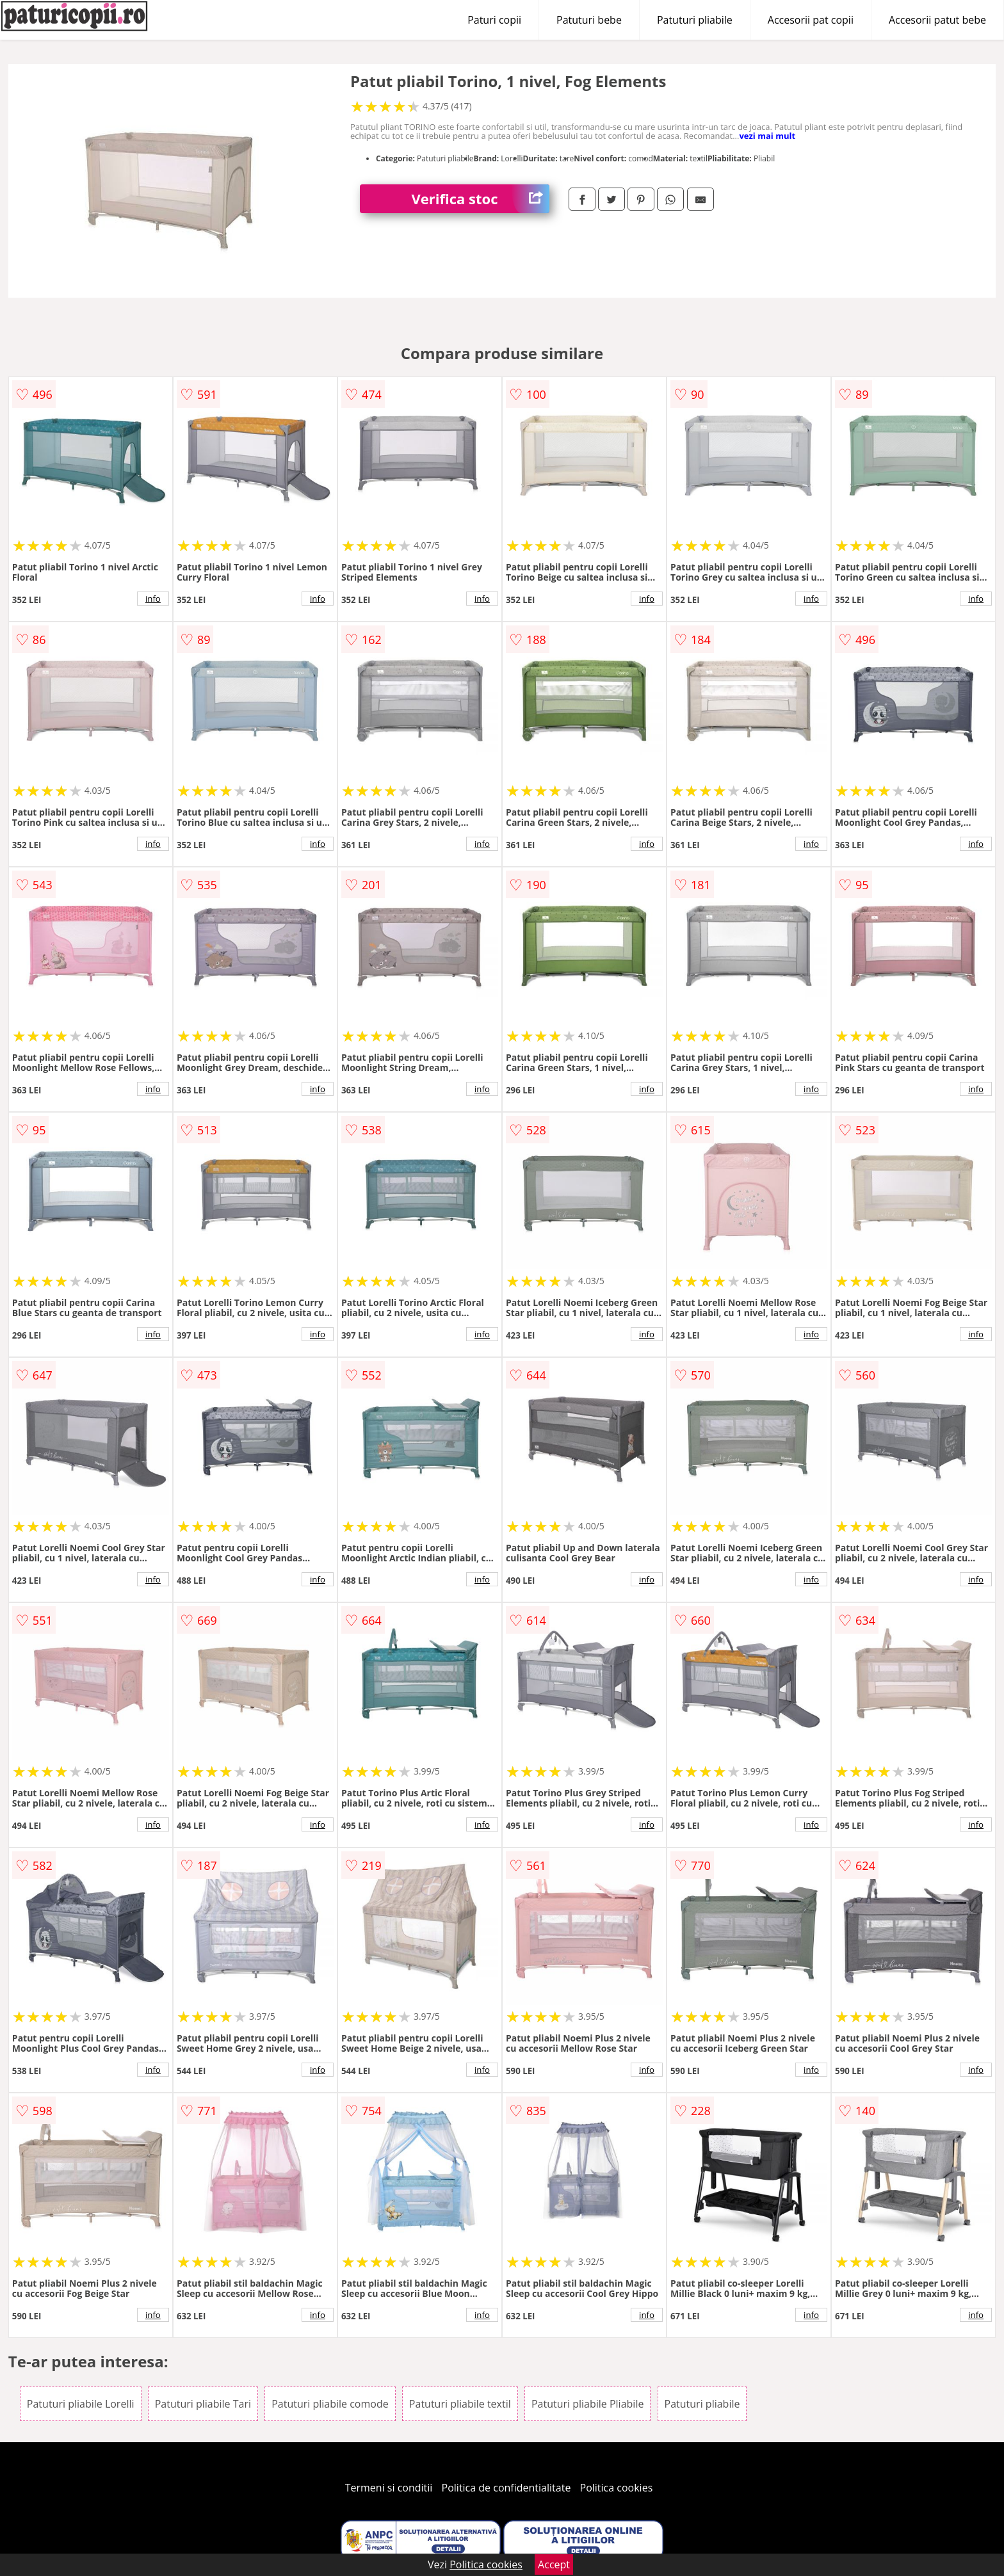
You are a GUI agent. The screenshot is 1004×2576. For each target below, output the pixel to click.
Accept (554, 2564)
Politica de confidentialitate (506, 2488)
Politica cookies (616, 2488)
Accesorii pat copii (811, 20)
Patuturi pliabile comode (330, 2404)
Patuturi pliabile (695, 20)
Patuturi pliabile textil (460, 2404)
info (153, 598)
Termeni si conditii (389, 2488)
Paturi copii (494, 20)
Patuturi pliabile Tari (203, 2404)
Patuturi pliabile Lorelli (80, 2404)
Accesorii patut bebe (937, 20)
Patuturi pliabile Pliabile (587, 2404)
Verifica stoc (480, 198)
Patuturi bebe (589, 20)
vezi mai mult (767, 135)
